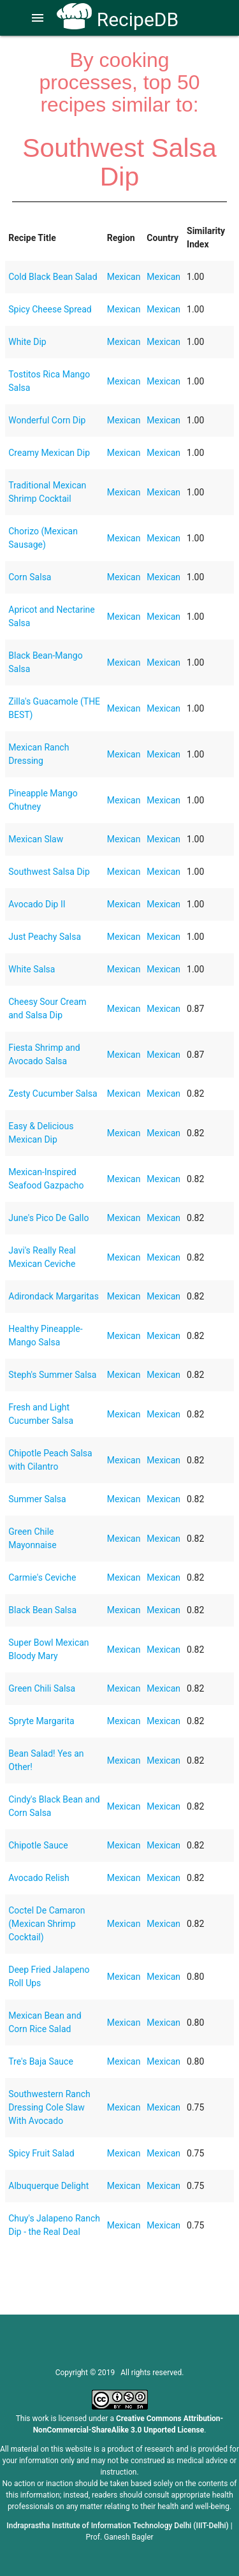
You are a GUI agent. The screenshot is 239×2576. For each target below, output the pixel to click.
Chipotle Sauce (38, 1845)
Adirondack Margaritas (53, 1296)
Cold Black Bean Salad (52, 277)
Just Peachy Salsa (44, 937)
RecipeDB (117, 19)
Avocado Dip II (36, 904)
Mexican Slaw (35, 839)
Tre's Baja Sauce (40, 2061)
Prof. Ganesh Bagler (119, 2537)
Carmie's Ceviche (42, 1577)
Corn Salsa (29, 577)
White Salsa (31, 969)
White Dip (27, 342)
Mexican (124, 277)
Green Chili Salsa (41, 1688)
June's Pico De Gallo (48, 1218)
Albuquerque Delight (48, 2186)
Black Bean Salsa (42, 1610)
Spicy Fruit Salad (41, 2153)
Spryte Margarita (41, 1721)
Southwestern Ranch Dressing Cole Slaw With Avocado (49, 2107)
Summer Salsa (37, 1499)
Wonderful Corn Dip (46, 420)
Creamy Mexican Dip (49, 453)
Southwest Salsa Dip (49, 872)
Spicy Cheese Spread (50, 309)
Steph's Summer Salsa (52, 1375)
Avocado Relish (38, 1878)
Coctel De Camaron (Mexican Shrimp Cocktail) (46, 1923)
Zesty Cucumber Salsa (52, 1093)
